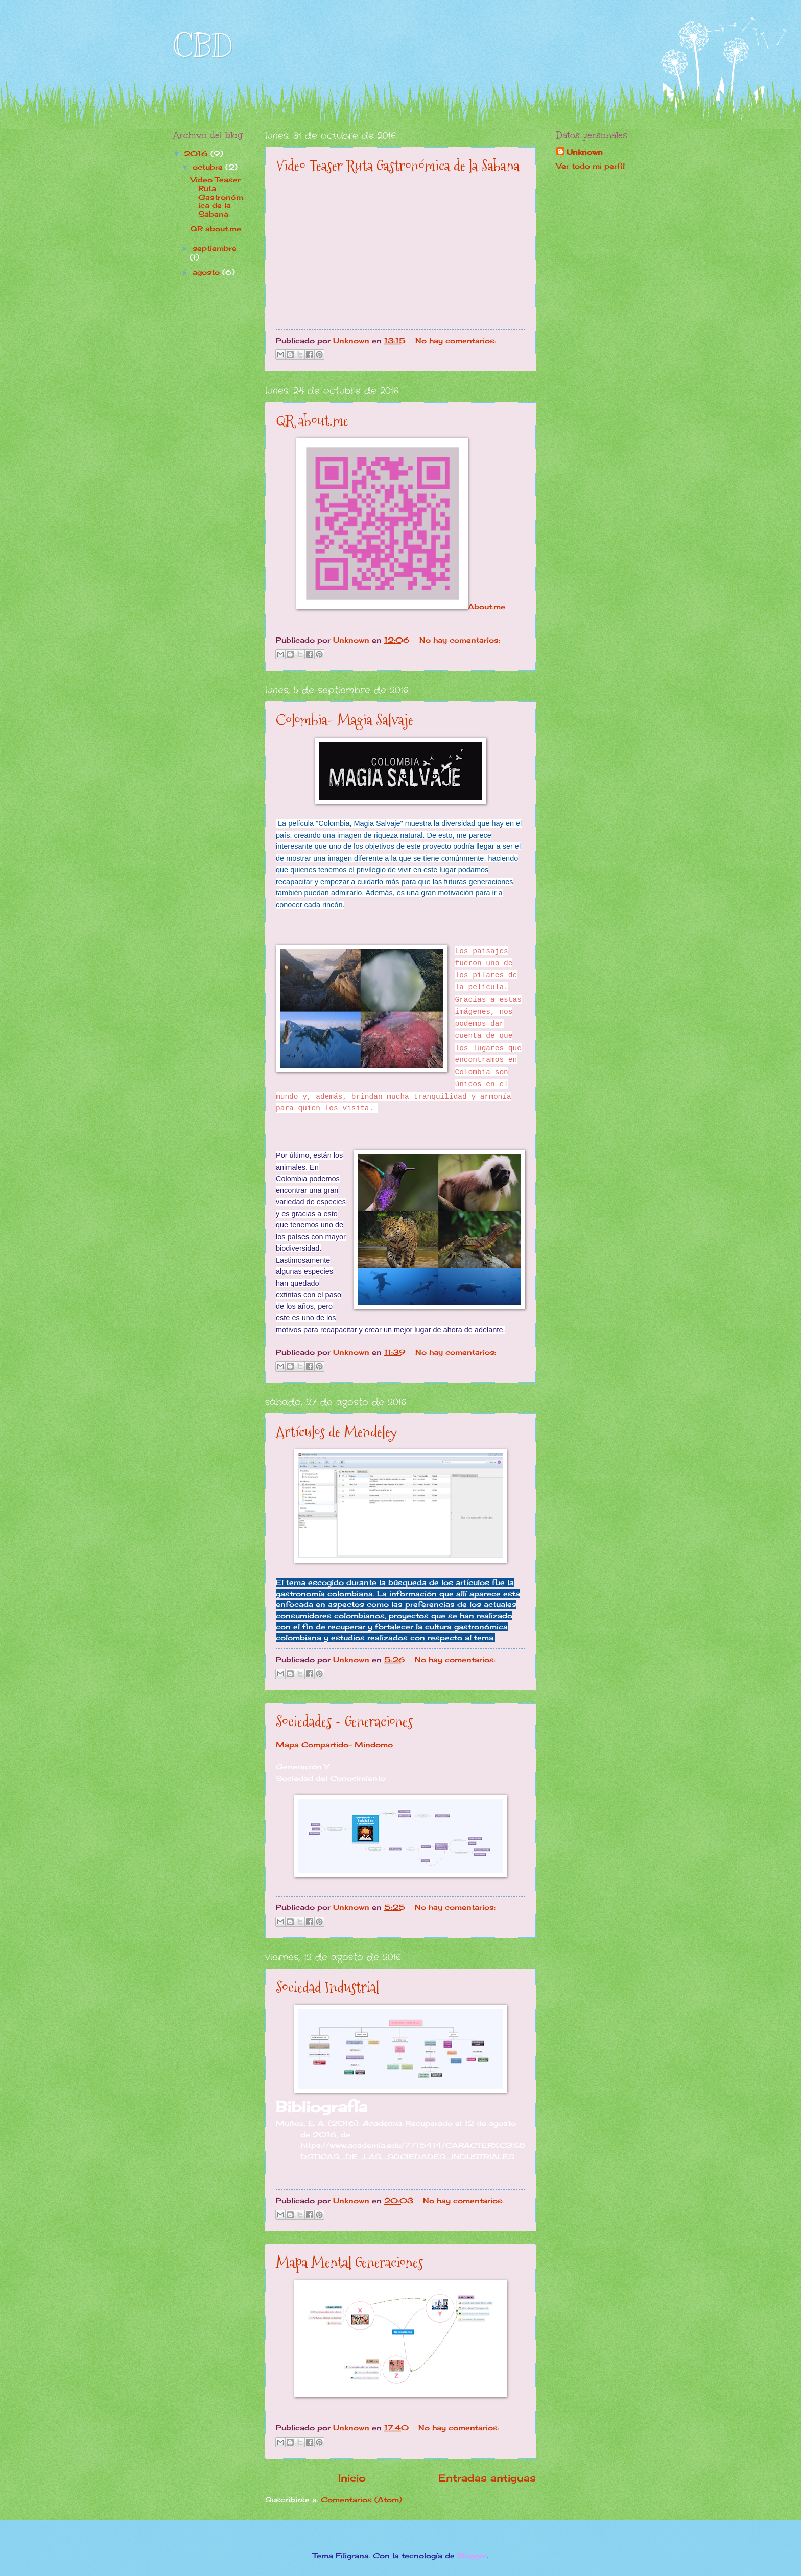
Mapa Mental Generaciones (349, 2262)
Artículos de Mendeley (336, 1432)
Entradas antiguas (487, 2478)
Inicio (352, 2478)
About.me (486, 606)
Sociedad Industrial (327, 1987)
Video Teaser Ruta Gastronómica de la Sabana (398, 165)
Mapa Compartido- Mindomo (334, 1744)
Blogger (472, 2555)
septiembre (215, 248)
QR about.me (312, 420)
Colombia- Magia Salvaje (344, 720)
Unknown (585, 152)
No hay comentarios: (455, 340)
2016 (197, 153)
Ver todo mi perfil (590, 165)
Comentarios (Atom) (361, 2499)
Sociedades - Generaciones (344, 1721)
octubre (209, 166)
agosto (207, 272)
